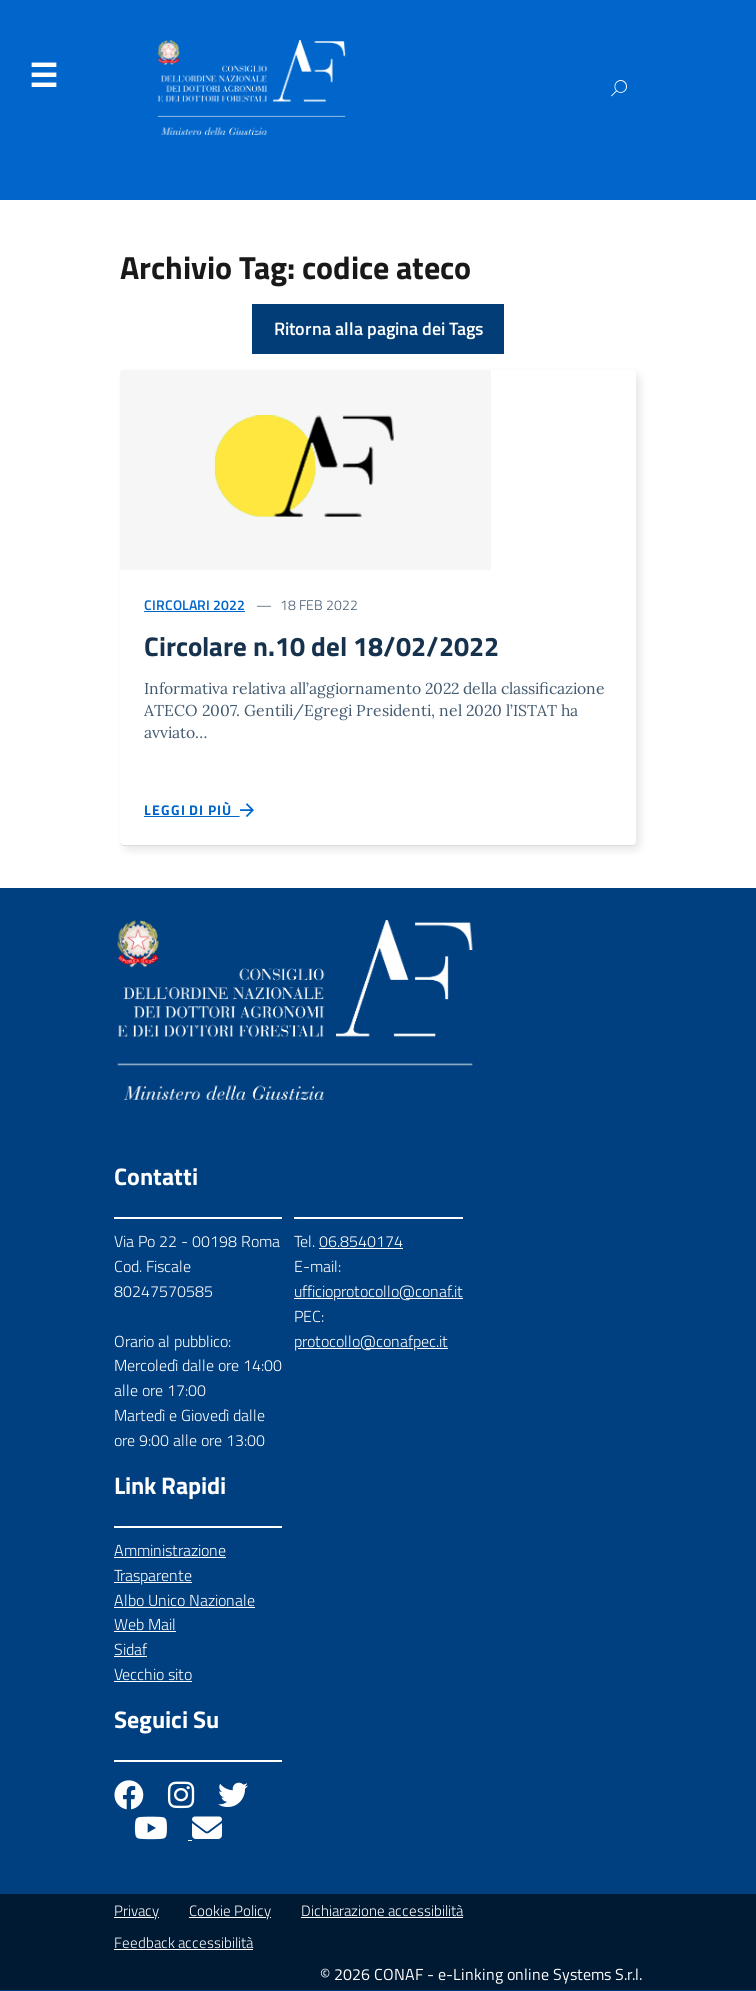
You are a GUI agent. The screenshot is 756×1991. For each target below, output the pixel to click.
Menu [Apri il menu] (43, 76)
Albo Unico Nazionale (184, 1601)
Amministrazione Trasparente (170, 1563)
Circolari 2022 (194, 604)
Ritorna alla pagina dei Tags (378, 328)
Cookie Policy (230, 1911)
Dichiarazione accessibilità (382, 1911)
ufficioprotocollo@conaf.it (378, 1292)
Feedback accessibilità (183, 1943)
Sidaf (130, 1650)
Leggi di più (200, 811)
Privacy (136, 1911)
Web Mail (145, 1625)
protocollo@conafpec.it (371, 1342)
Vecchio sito (153, 1675)
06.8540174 (361, 1242)
